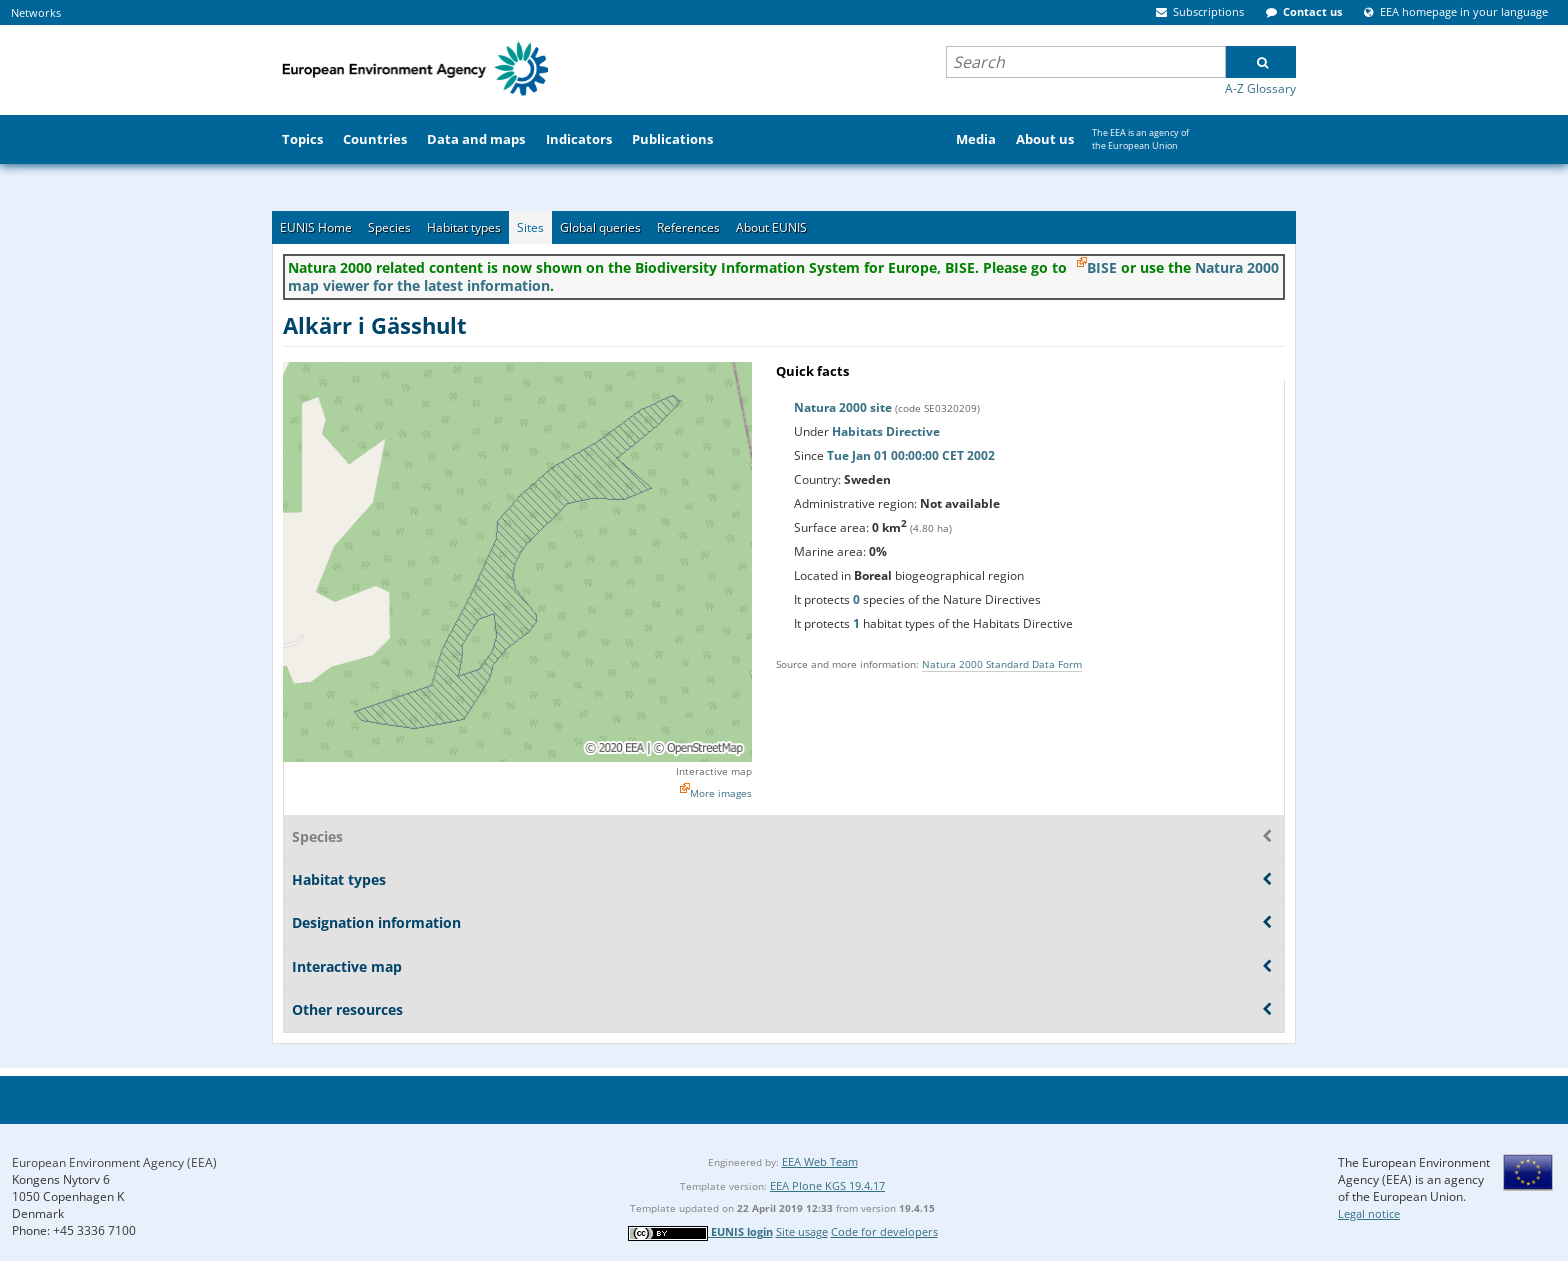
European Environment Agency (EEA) (114, 1162)
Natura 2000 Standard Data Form (1002, 664)
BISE (1102, 267)
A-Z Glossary (1260, 88)
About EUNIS (771, 227)
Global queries (600, 227)
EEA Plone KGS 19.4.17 (827, 1185)
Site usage (802, 1231)
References (688, 227)
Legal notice (1369, 1213)
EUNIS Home (316, 227)
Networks (36, 12)
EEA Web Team (820, 1161)
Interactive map (714, 771)
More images (721, 793)
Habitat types (464, 227)
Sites (530, 227)
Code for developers (884, 1231)
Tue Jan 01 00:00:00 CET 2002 (911, 455)
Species (389, 227)
